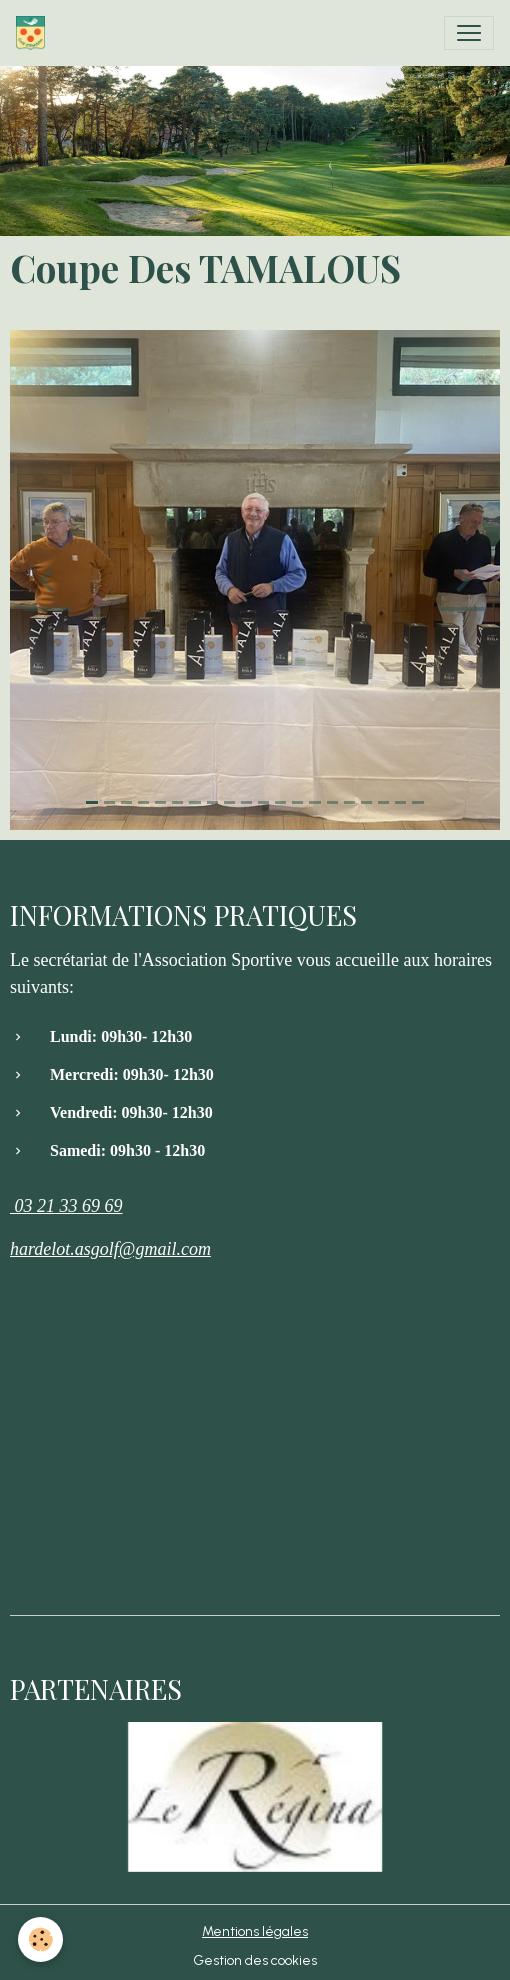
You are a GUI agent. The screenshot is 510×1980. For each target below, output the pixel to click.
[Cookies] (40, 1939)
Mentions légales (255, 1931)
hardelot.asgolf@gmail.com (110, 1249)
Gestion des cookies (255, 1960)
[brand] (34, 33)
